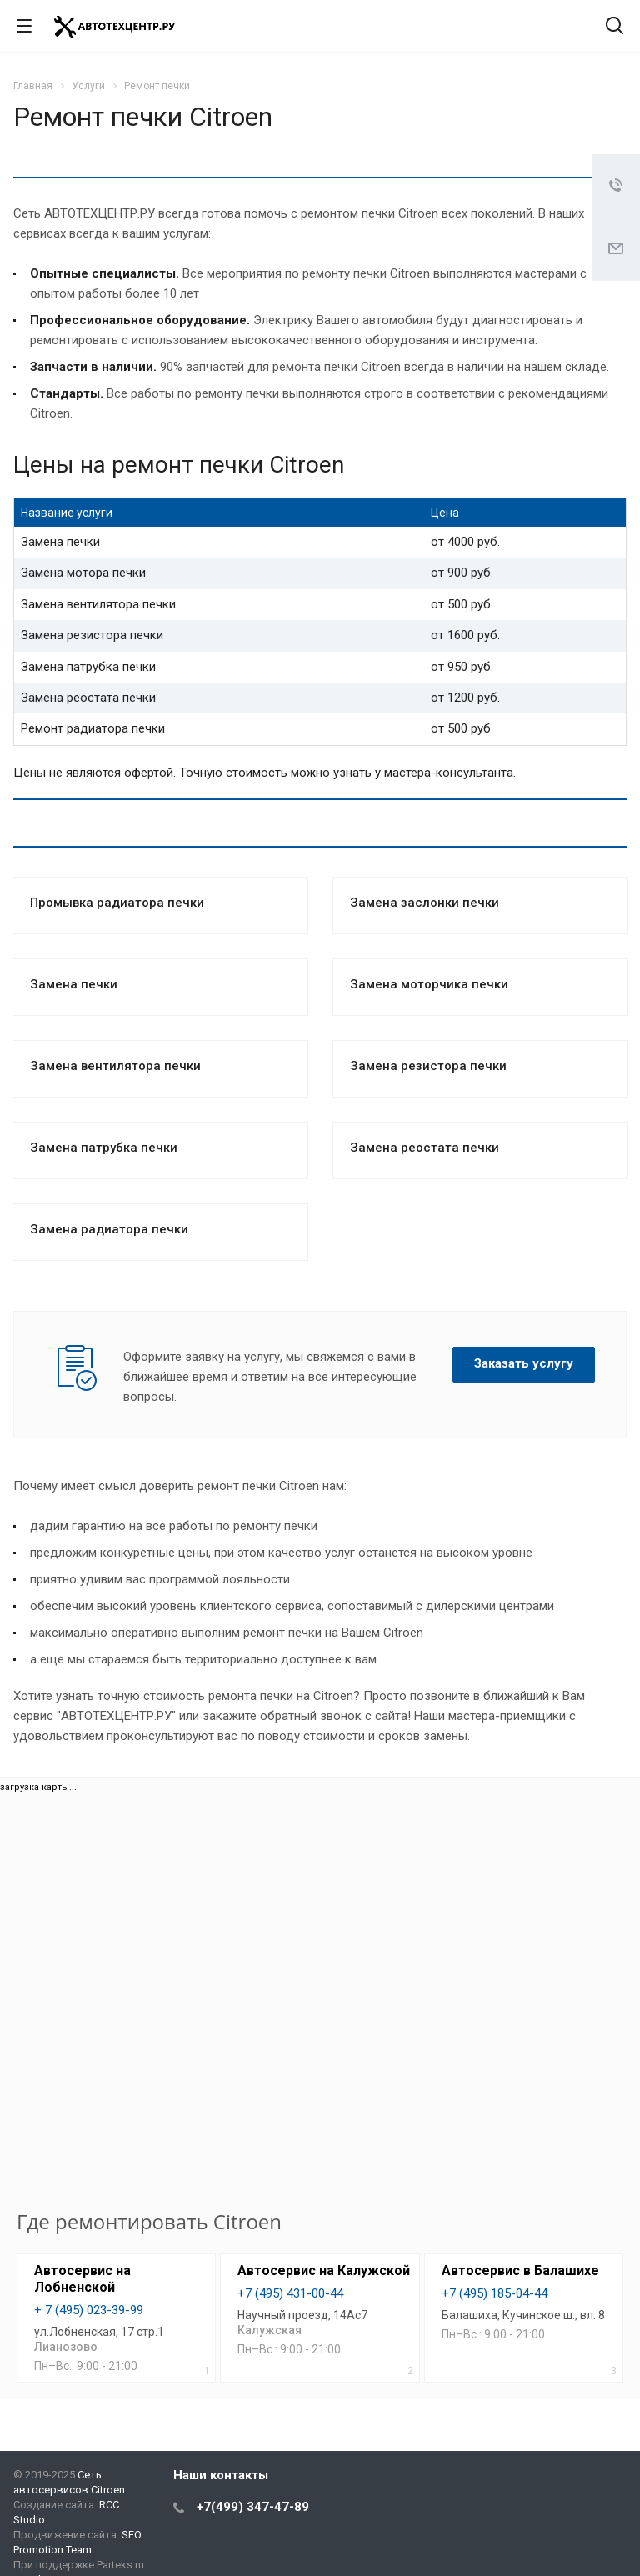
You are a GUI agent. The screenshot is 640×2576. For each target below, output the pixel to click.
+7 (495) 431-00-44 (290, 2293)
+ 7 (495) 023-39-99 (88, 2310)
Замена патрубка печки (104, 1147)
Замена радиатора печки (109, 1229)
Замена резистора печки (428, 1065)
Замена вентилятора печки (115, 1065)
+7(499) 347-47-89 (253, 2506)
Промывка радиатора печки (117, 902)
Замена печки (74, 984)
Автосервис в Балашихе (520, 2270)
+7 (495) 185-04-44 (495, 2293)
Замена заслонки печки (424, 902)
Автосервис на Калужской (324, 2270)
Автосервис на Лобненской (82, 2279)
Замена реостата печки (424, 1147)
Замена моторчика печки (429, 984)
